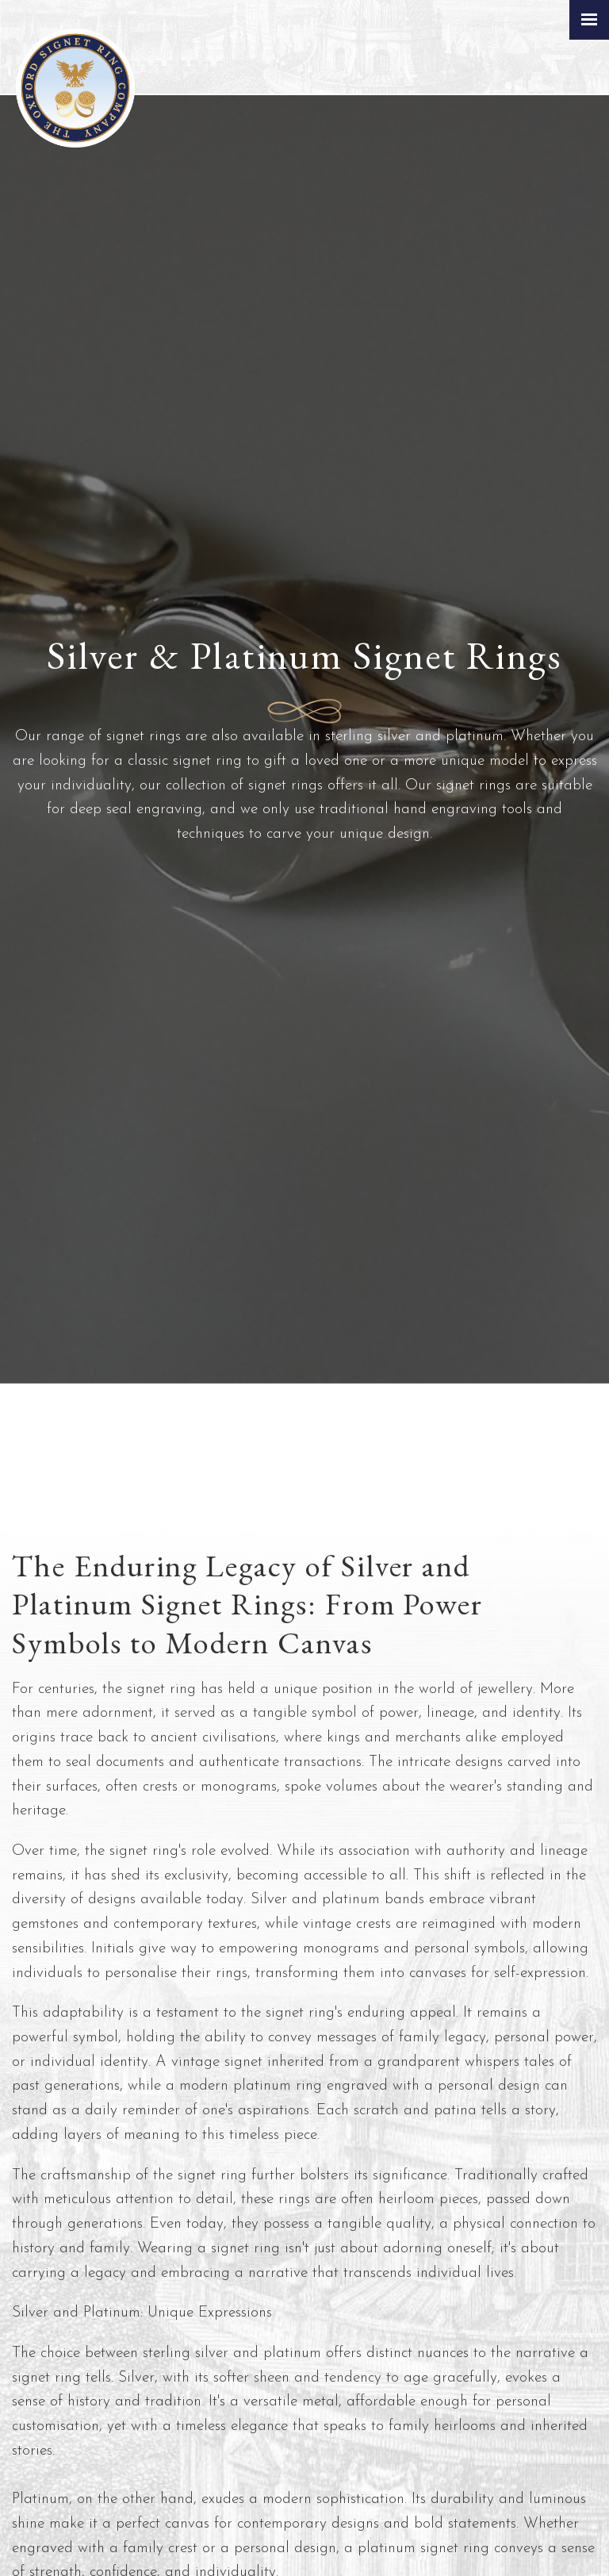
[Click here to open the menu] (589, 20)
